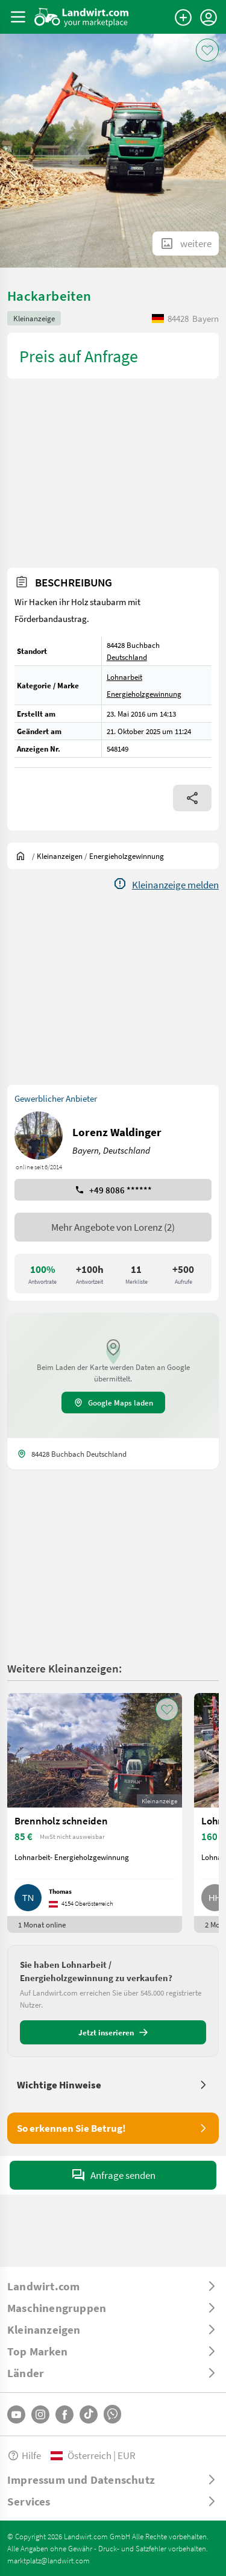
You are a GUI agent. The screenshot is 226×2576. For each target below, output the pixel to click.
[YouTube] (16, 2414)
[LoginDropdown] (208, 17)
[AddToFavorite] (207, 50)
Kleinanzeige (34, 318)
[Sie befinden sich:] (23, 856)
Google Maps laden (113, 1402)
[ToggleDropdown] (113, 2286)
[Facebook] (64, 2414)
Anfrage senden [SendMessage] (113, 2175)
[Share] (192, 798)
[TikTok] (89, 2414)
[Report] (166, 884)
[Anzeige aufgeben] (183, 17)
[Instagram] (40, 2414)
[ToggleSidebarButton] (18, 17)
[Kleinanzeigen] (60, 856)
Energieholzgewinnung (144, 693)
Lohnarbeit (124, 676)
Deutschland (127, 657)
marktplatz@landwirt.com (48, 2560)
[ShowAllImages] (185, 243)
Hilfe (24, 2455)
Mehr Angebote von (113, 1227)
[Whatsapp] (112, 2414)
